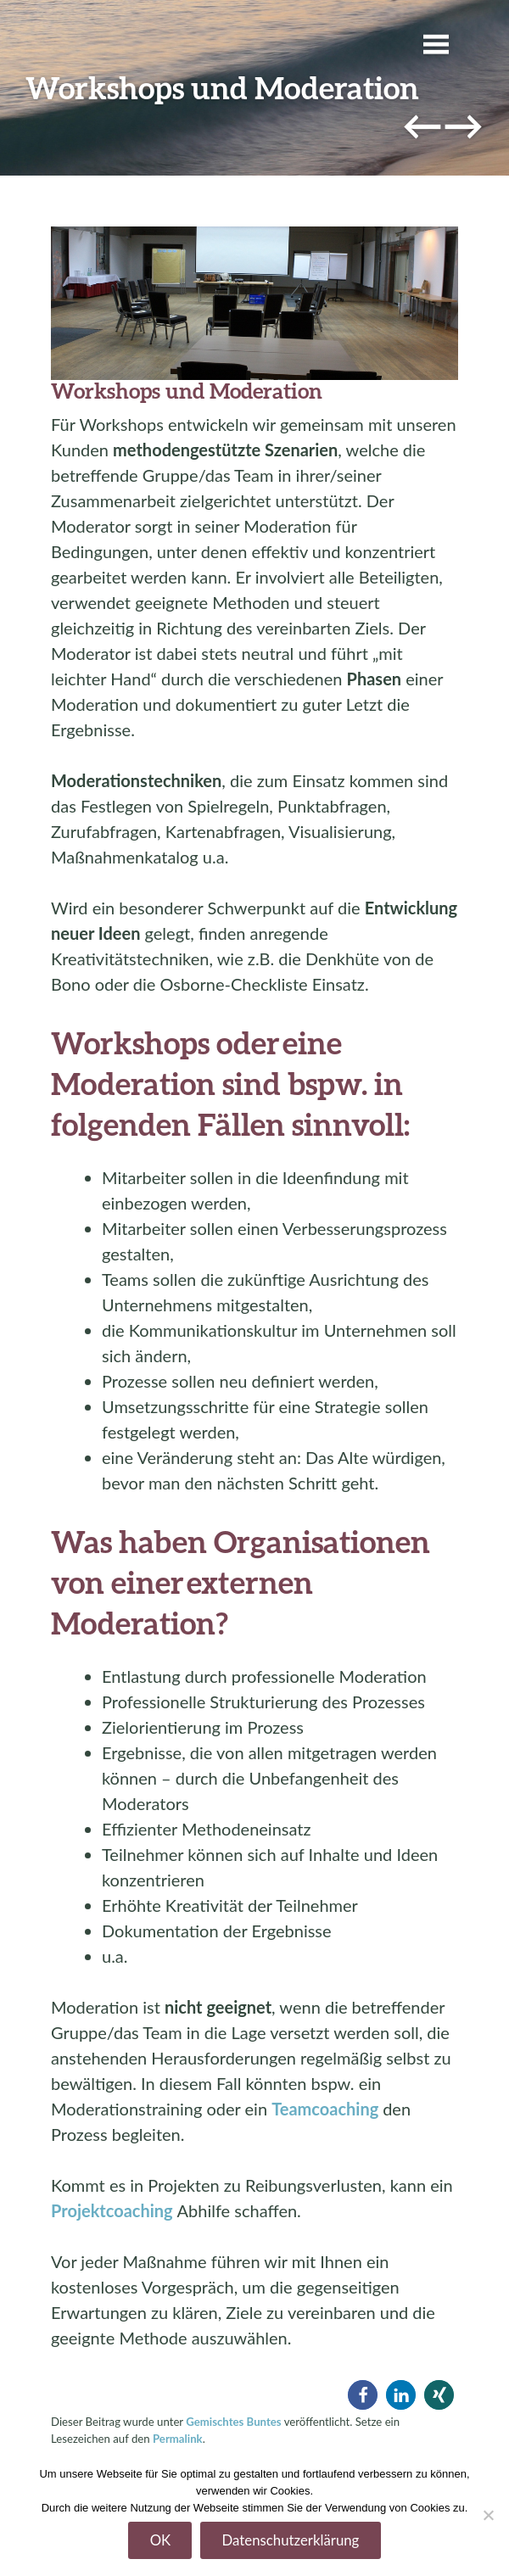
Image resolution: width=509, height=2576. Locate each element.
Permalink (178, 2438)
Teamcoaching (324, 2108)
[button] (363, 2395)
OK (160, 2540)
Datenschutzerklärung (291, 2540)
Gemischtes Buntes (233, 2421)
